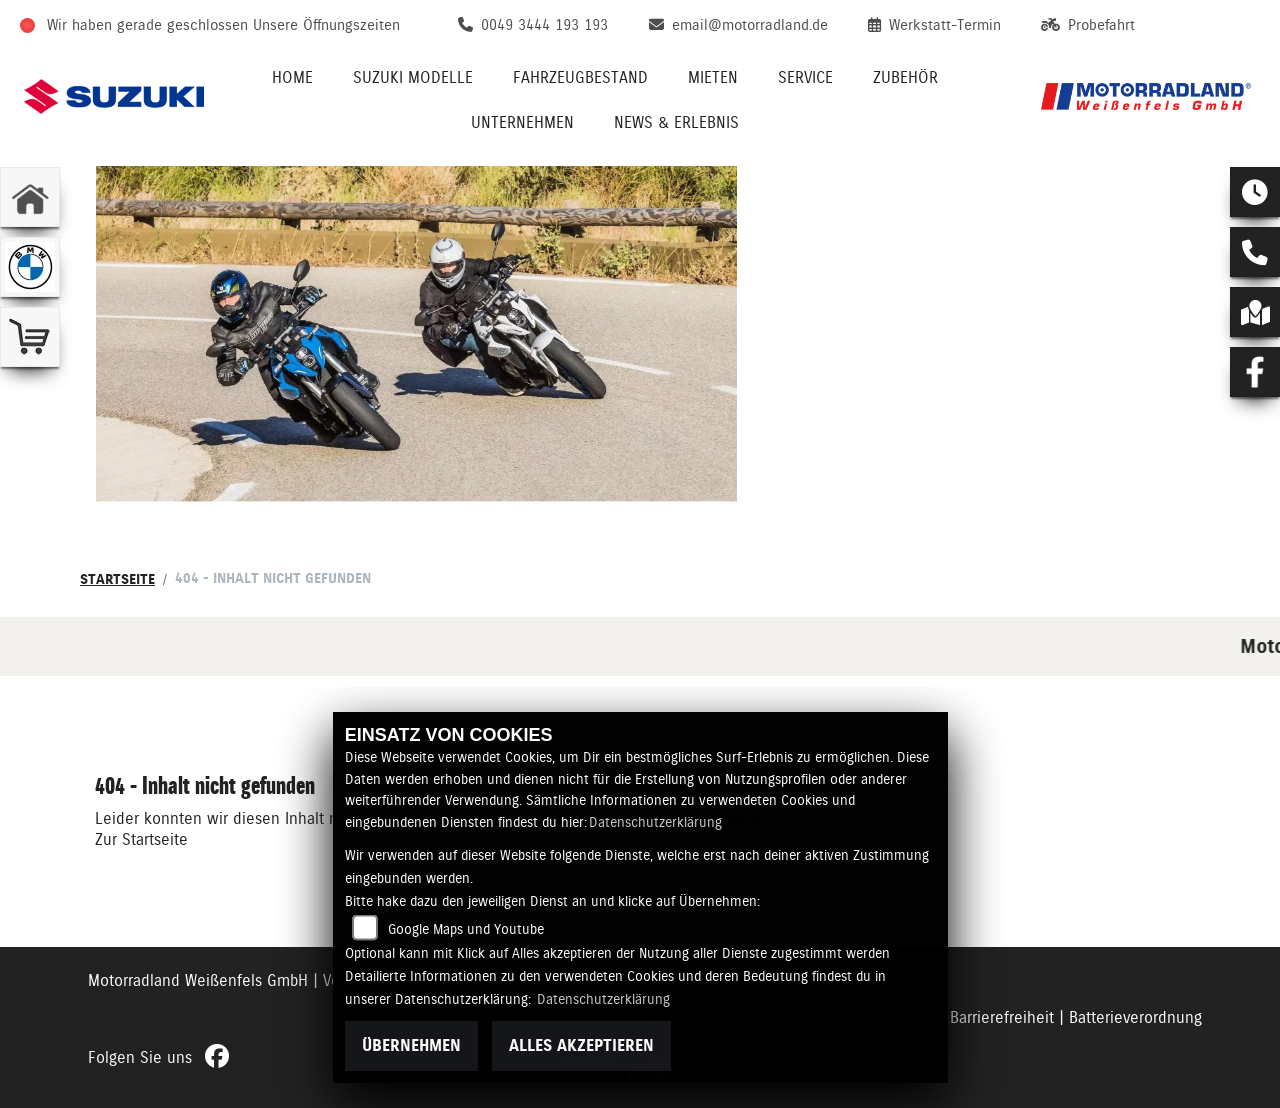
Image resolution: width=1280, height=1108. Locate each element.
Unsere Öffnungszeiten (326, 25)
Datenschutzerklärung (655, 822)
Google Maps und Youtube (466, 929)
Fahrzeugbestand (580, 77)
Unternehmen (522, 122)
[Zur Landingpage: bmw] (30, 267)
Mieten (713, 77)
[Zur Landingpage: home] (30, 197)
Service (805, 77)
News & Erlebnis (676, 122)
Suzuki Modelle (413, 77)
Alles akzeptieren (581, 1045)
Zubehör (905, 77)
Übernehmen (411, 1045)
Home (292, 77)
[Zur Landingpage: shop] (30, 337)
